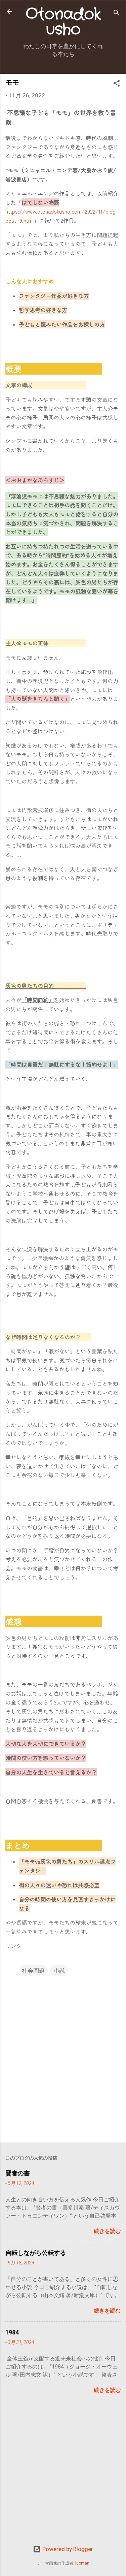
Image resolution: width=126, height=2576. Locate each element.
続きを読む (107, 2231)
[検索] (117, 13)
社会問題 (33, 1970)
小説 (59, 1970)
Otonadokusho (63, 22)
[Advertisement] (63, 2475)
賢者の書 (17, 2173)
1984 (12, 2332)
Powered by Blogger (63, 2549)
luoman (82, 2563)
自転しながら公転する (35, 2252)
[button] (117, 84)
